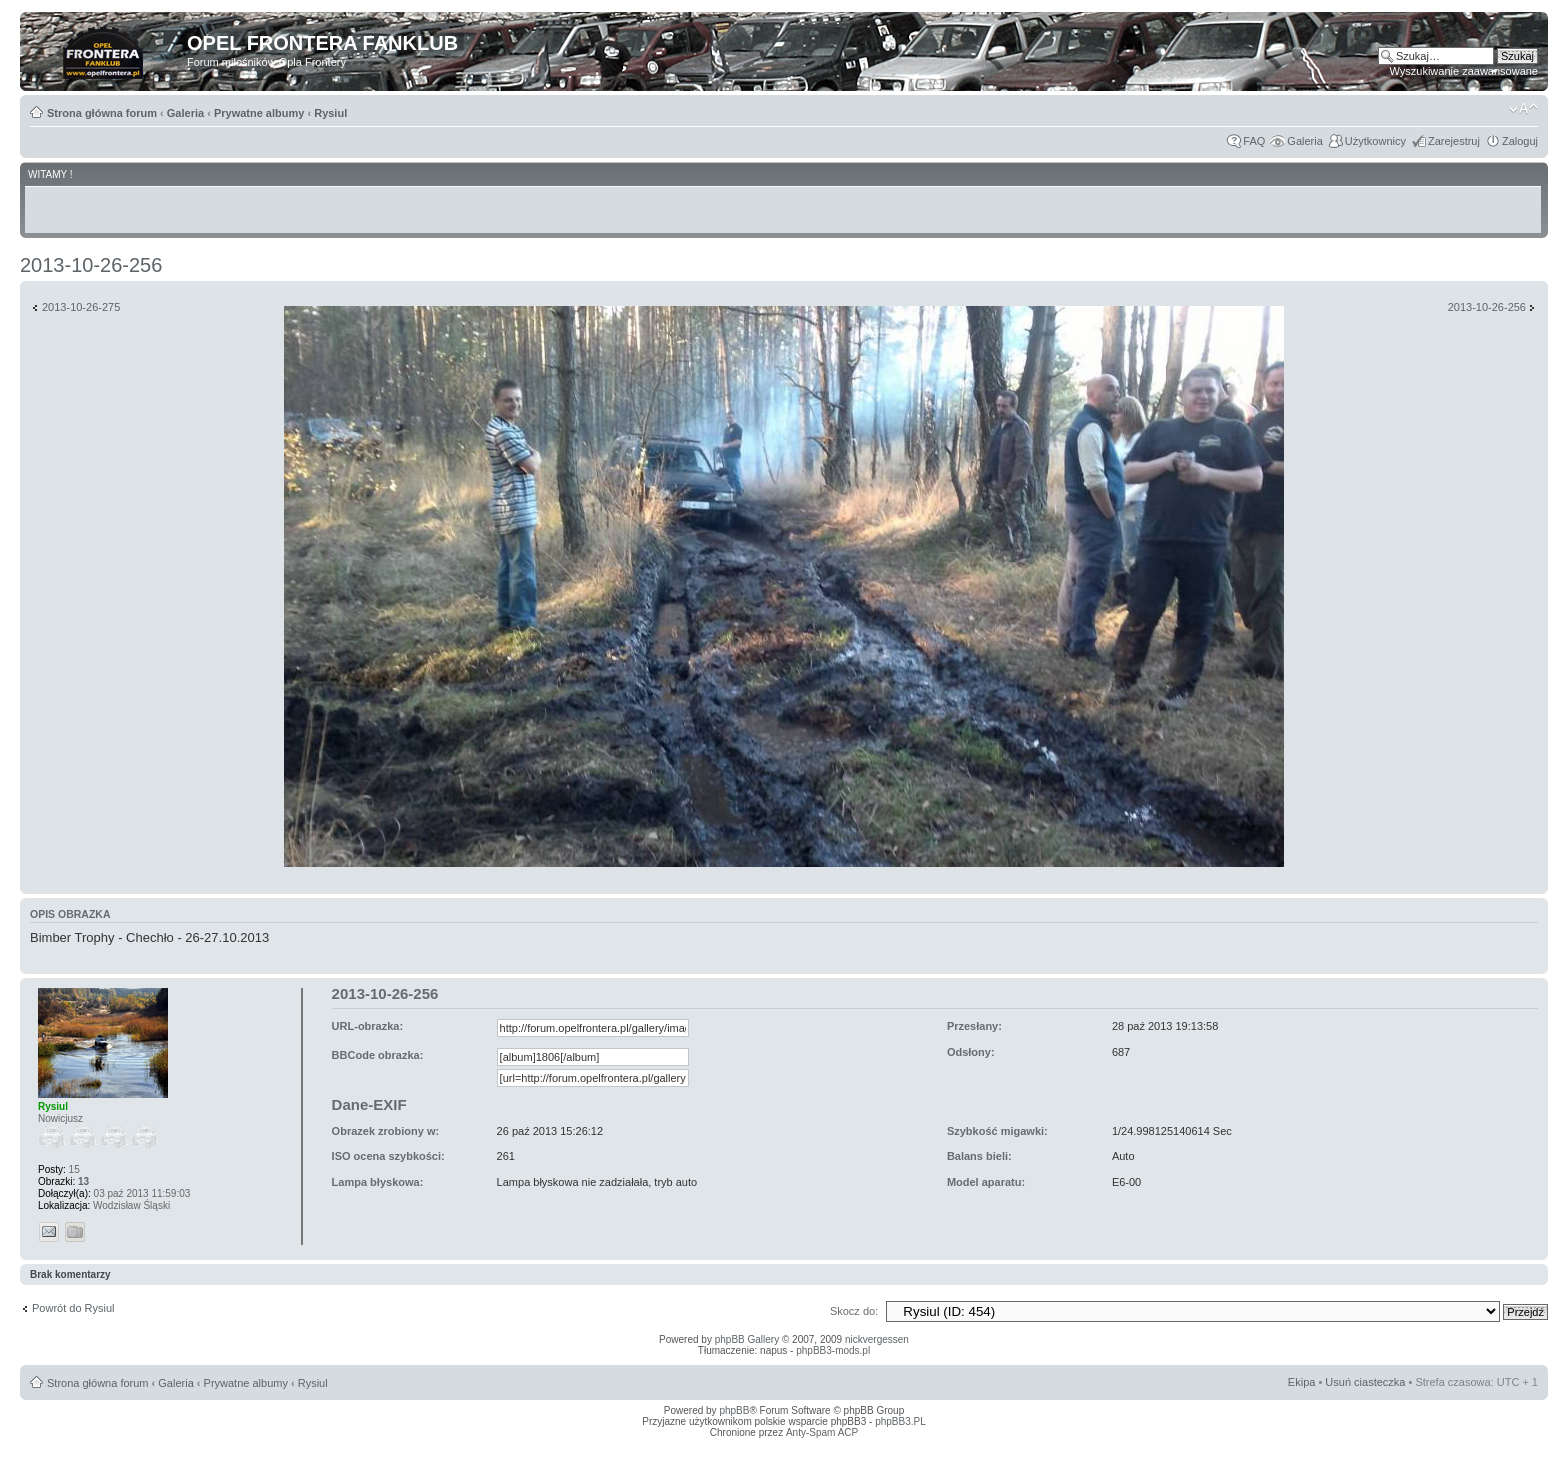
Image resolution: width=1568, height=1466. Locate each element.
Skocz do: (854, 1311)
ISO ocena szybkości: (388, 1156)
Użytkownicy (1375, 141)
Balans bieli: (979, 1156)
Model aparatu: (986, 1182)
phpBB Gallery (747, 1339)
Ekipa (1302, 1382)
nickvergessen (877, 1339)
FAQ (1254, 141)
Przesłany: (974, 1026)
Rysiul (330, 113)
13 (83, 1181)
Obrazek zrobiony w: (386, 1131)
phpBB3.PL (900, 1421)
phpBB (734, 1410)
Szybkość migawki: (997, 1131)
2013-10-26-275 (81, 307)
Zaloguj (1520, 141)
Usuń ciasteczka (1365, 1382)
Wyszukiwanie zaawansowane (1464, 71)
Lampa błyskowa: (378, 1182)
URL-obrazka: (368, 1026)
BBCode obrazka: (378, 1055)
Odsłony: (971, 1052)
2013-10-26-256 (91, 265)
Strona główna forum (102, 113)
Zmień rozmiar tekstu (1523, 109)
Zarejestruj (1454, 141)
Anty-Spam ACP (822, 1432)
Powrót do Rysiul (73, 1308)
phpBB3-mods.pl (833, 1350)
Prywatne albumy (259, 113)
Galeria (185, 113)
